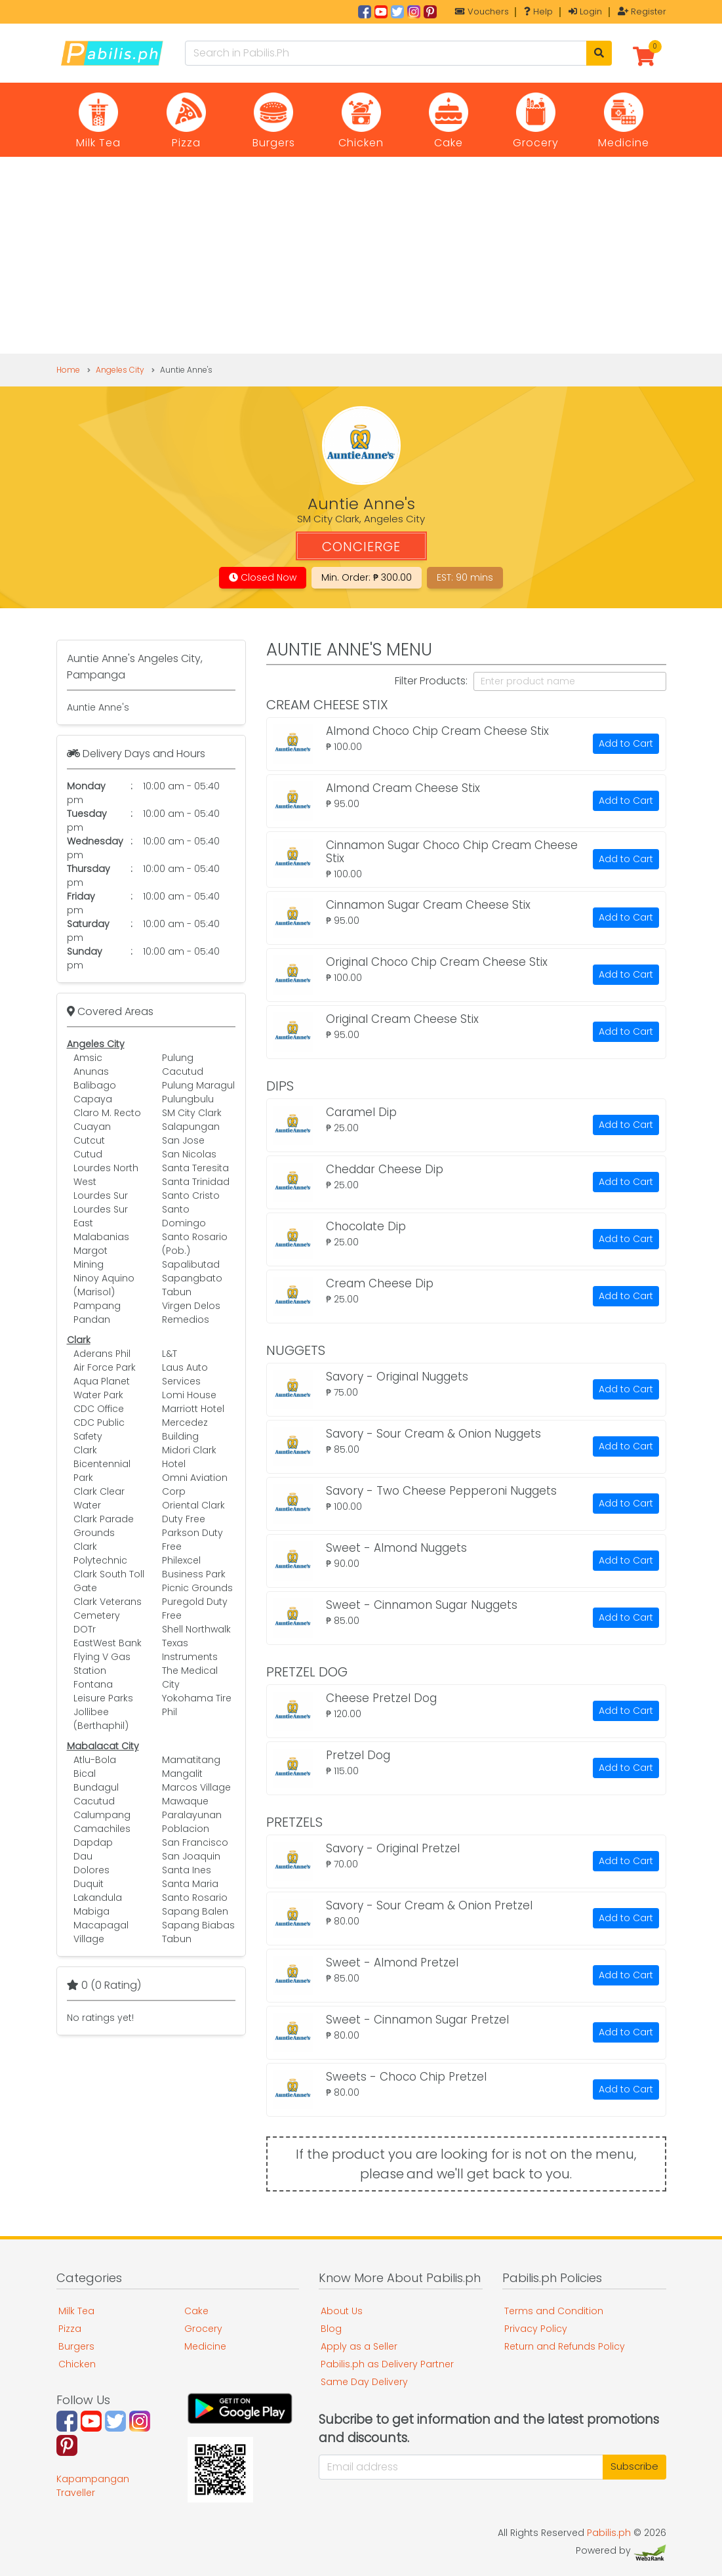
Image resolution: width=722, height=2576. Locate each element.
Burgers (76, 2346)
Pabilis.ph (609, 2532)
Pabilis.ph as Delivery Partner (387, 2364)
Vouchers (482, 11)
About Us (342, 2310)
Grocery (203, 2328)
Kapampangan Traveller (92, 2485)
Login (585, 11)
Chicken (77, 2364)
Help (538, 11)
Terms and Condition (553, 2310)
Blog (331, 2328)
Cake (196, 2310)
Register (642, 11)
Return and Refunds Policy (564, 2346)
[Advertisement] (361, 255)
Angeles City (120, 369)
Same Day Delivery (364, 2381)
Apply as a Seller (359, 2346)
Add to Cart (626, 743)
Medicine (205, 2346)
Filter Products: (431, 680)
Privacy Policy (535, 2328)
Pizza (69, 2328)
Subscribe (634, 2466)
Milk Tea (76, 2310)
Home (68, 369)
